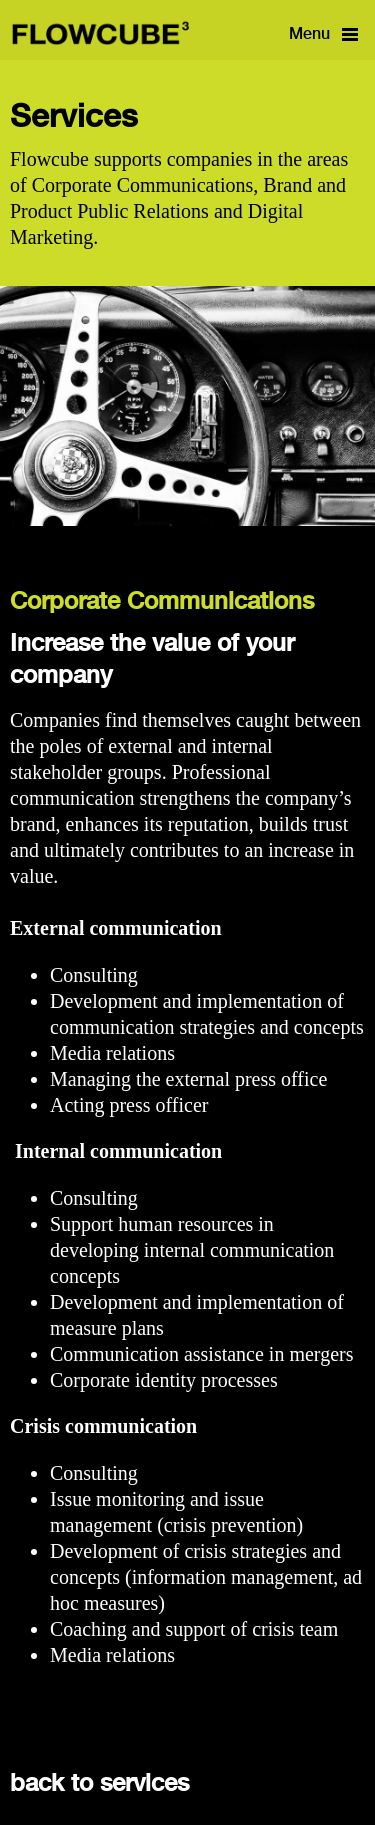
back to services (99, 1784)
